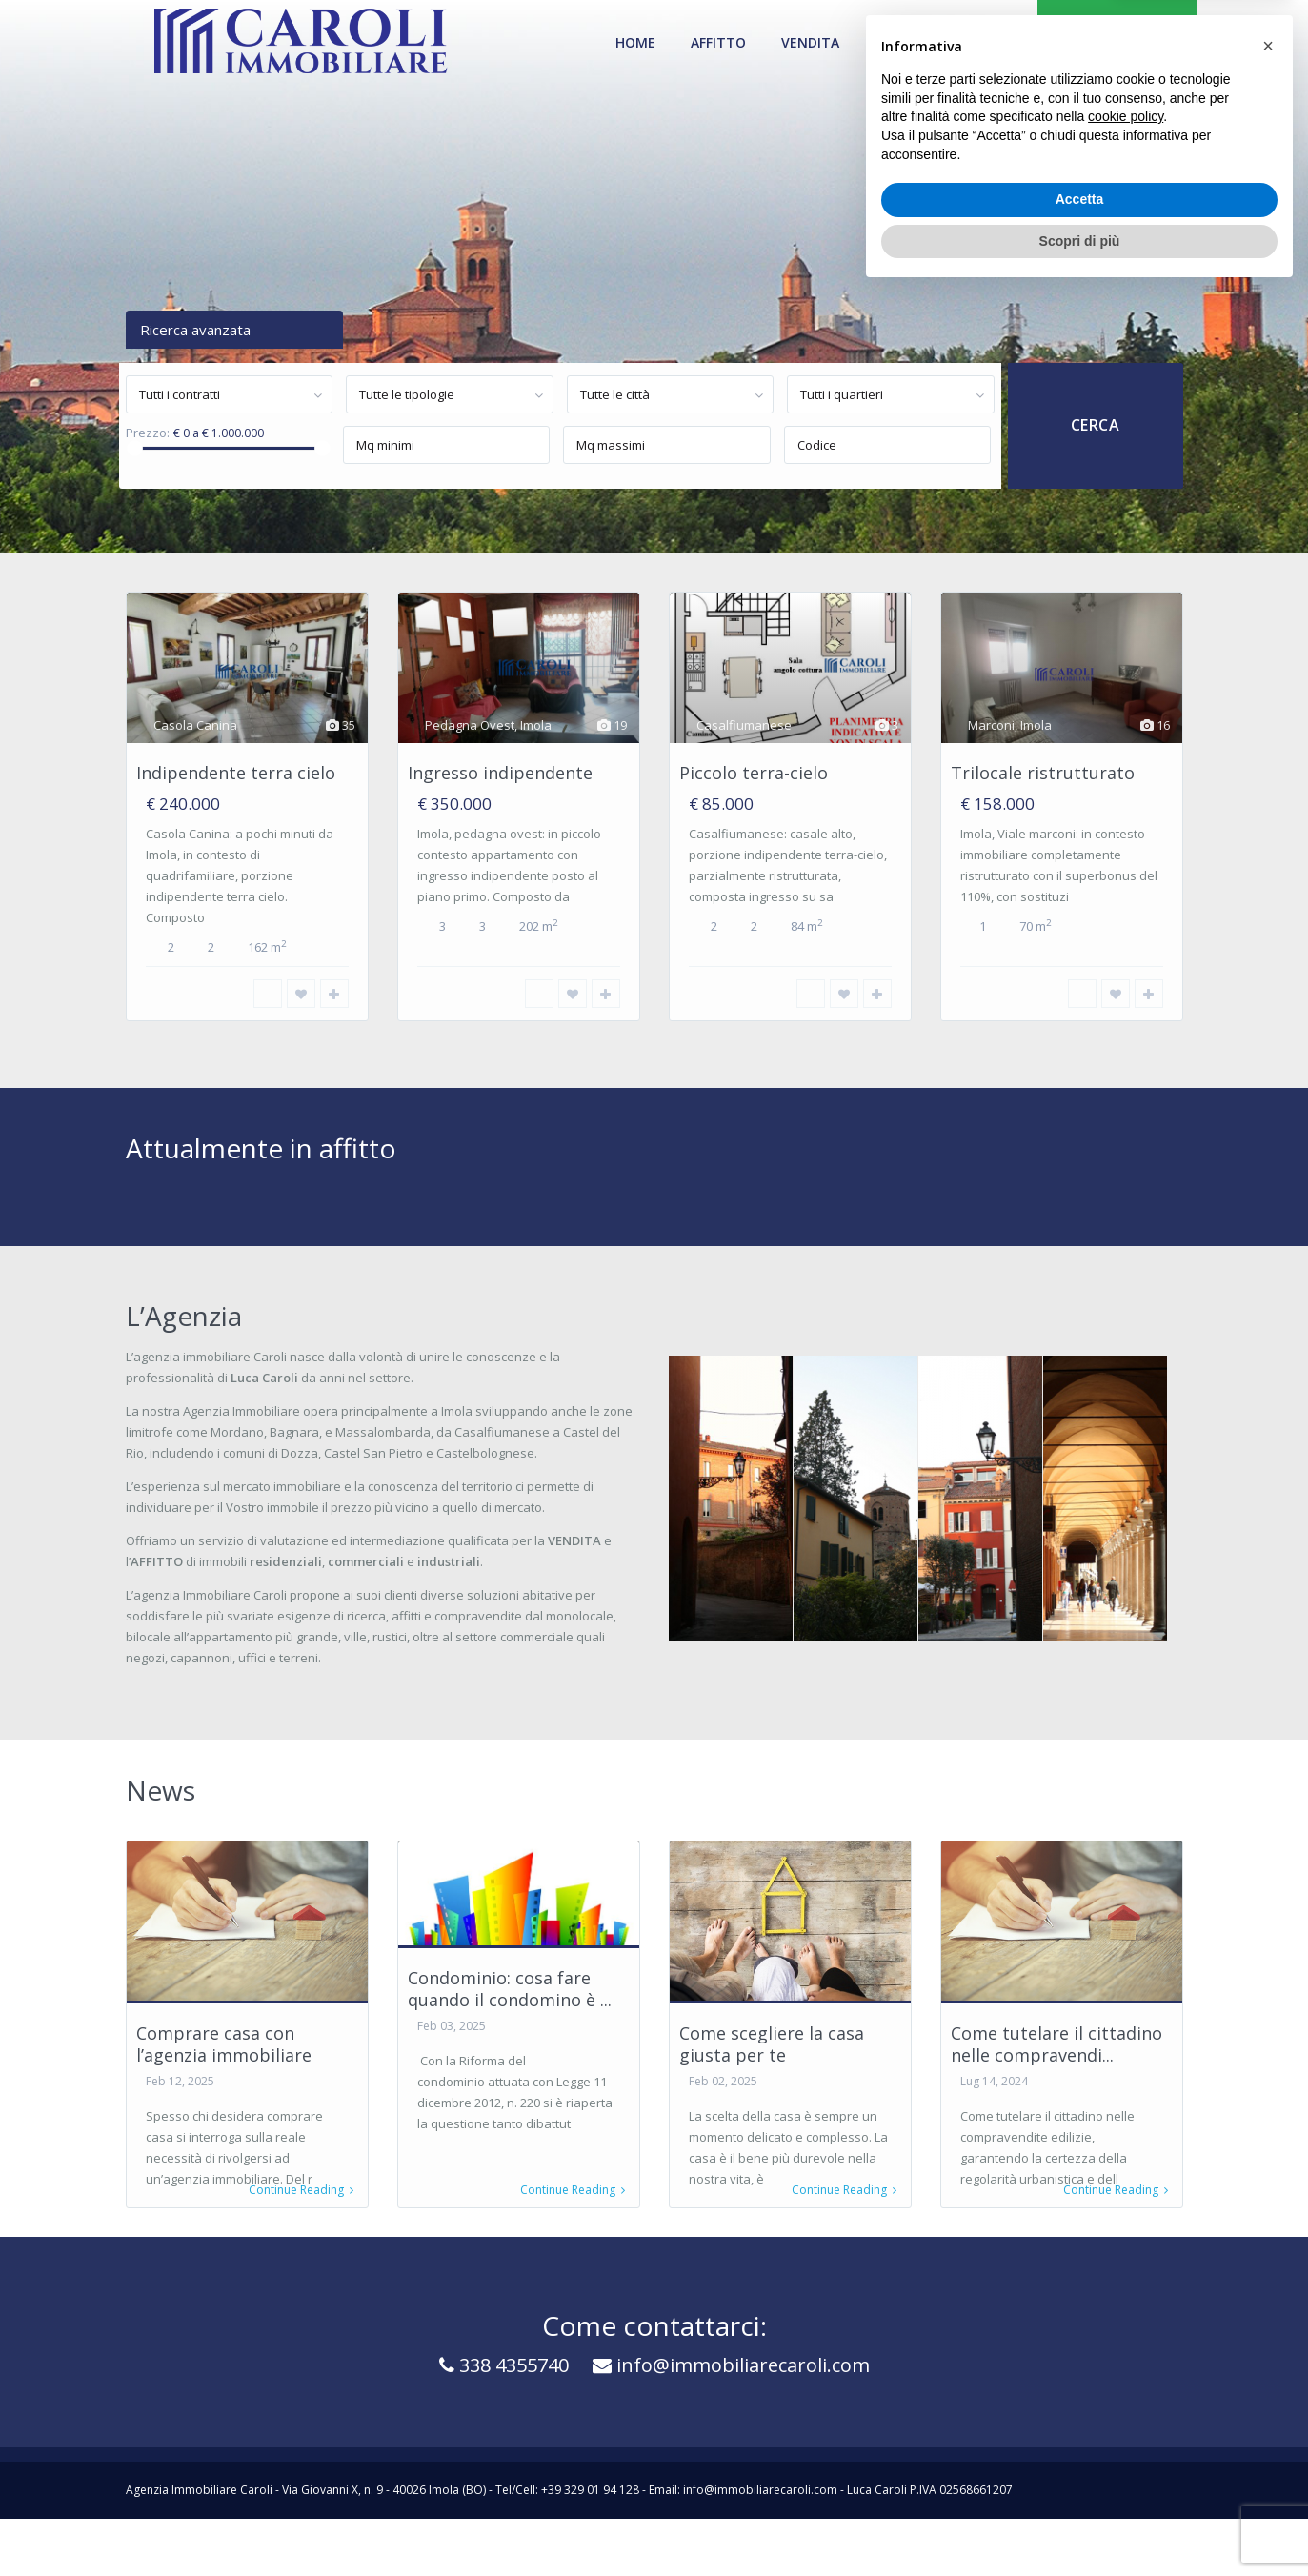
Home (635, 42)
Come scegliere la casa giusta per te (771, 2044)
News (894, 42)
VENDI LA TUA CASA (1117, 42)
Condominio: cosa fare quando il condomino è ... (510, 1988)
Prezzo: (148, 433)
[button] (1268, 2329)
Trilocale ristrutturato (1043, 772)
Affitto (718, 42)
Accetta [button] (1080, 2482)
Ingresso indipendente (500, 772)
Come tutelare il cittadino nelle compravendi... (1056, 2044)
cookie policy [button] (1125, 2399)
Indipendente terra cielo (235, 772)
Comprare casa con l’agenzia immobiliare (224, 2044)
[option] (247, 820)
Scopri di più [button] (1079, 2523)
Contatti (983, 42)
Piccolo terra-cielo (753, 772)
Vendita (810, 42)
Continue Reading (301, 2190)
